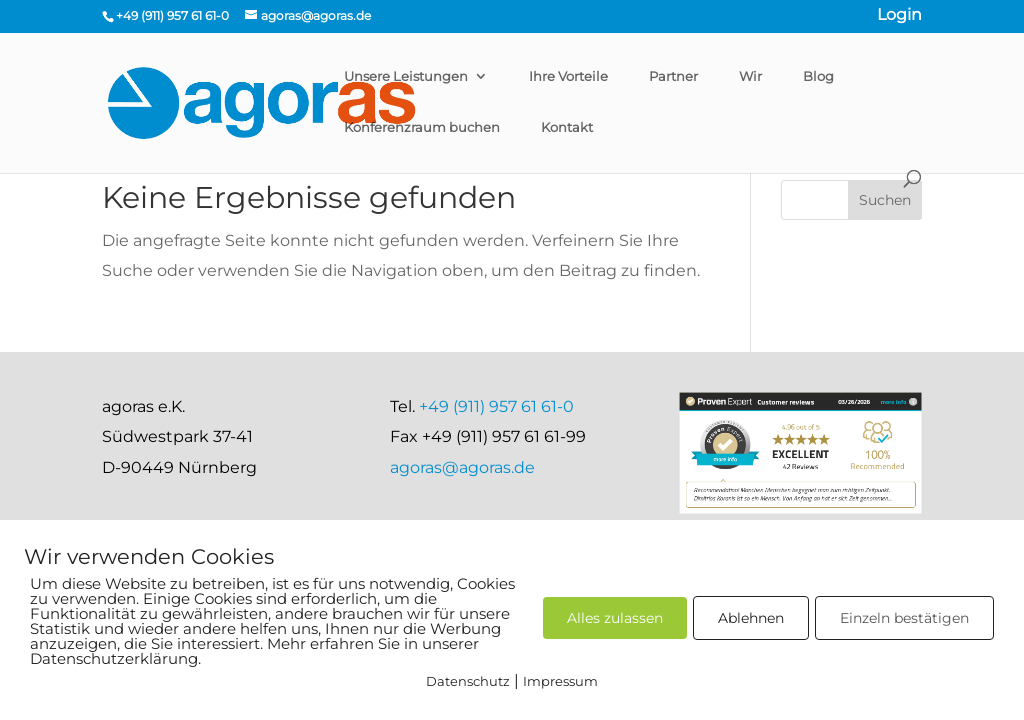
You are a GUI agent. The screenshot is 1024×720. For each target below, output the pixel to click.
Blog (818, 76)
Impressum (560, 681)
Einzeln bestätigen (904, 618)
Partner (673, 76)
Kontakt (567, 127)
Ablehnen (751, 618)
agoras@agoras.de (462, 467)
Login (899, 16)
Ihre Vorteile (568, 76)
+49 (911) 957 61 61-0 (496, 406)
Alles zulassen (615, 618)
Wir (750, 76)
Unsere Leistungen (406, 76)
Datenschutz (468, 681)
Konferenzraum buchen (422, 127)
